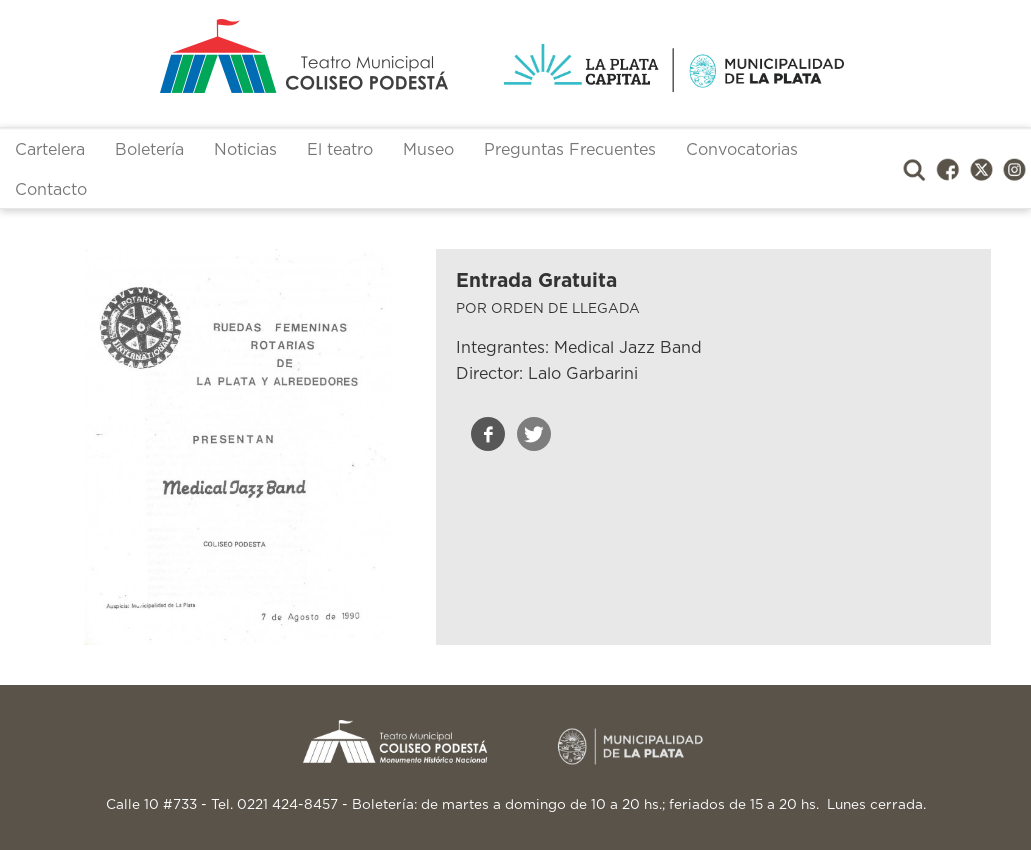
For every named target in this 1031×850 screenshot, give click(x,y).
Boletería (149, 150)
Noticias (245, 150)
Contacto (51, 190)
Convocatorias (742, 150)
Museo (428, 150)
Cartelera (50, 150)
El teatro (340, 150)
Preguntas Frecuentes (570, 150)
